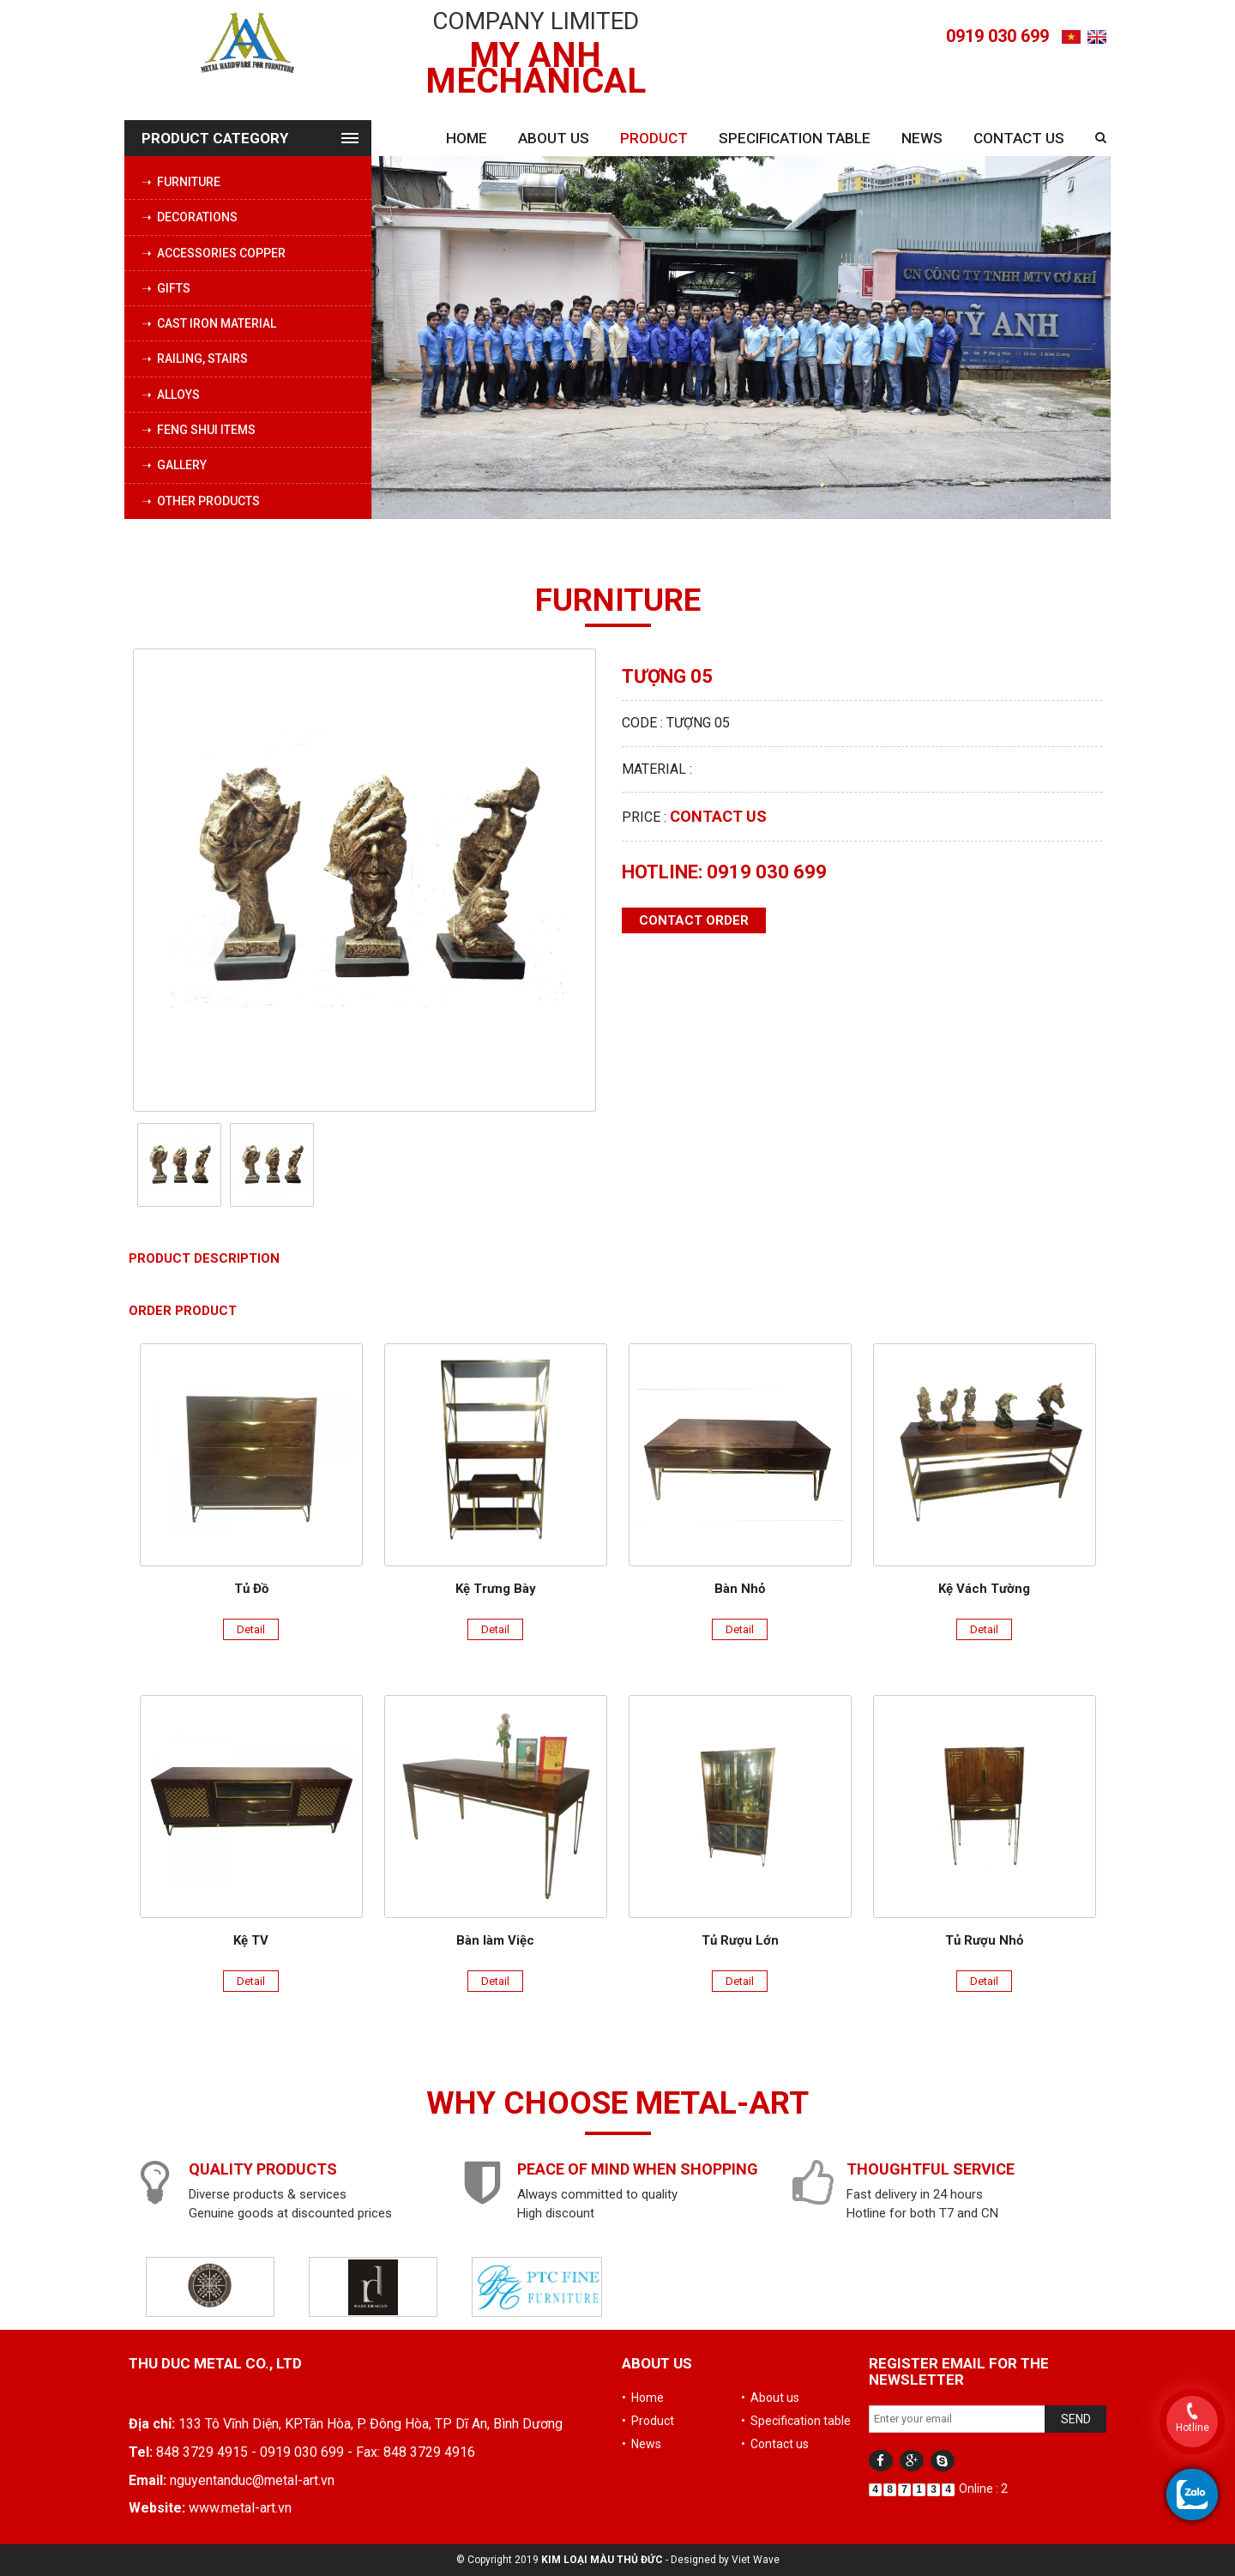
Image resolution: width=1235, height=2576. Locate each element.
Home (466, 138)
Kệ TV (250, 1940)
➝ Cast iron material (209, 323)
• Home (643, 2397)
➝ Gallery (174, 465)
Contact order (694, 920)
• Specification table (796, 2421)
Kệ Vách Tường (984, 1588)
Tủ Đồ (251, 1588)
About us (553, 138)
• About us (770, 2397)
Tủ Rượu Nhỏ (984, 1940)
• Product (648, 2421)
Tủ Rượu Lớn (740, 1940)
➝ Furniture (181, 182)
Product (654, 138)
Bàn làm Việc (495, 1940)
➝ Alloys (171, 394)
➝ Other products (201, 501)
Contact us (1018, 138)
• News (641, 2444)
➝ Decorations (190, 217)
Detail (251, 1629)
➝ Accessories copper (214, 253)
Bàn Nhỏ (739, 1588)
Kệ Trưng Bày (495, 1588)
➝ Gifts (166, 288)
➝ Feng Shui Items (199, 430)
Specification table (795, 138)
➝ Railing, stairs (195, 358)
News (922, 138)
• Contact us (775, 2444)
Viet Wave (756, 2560)
